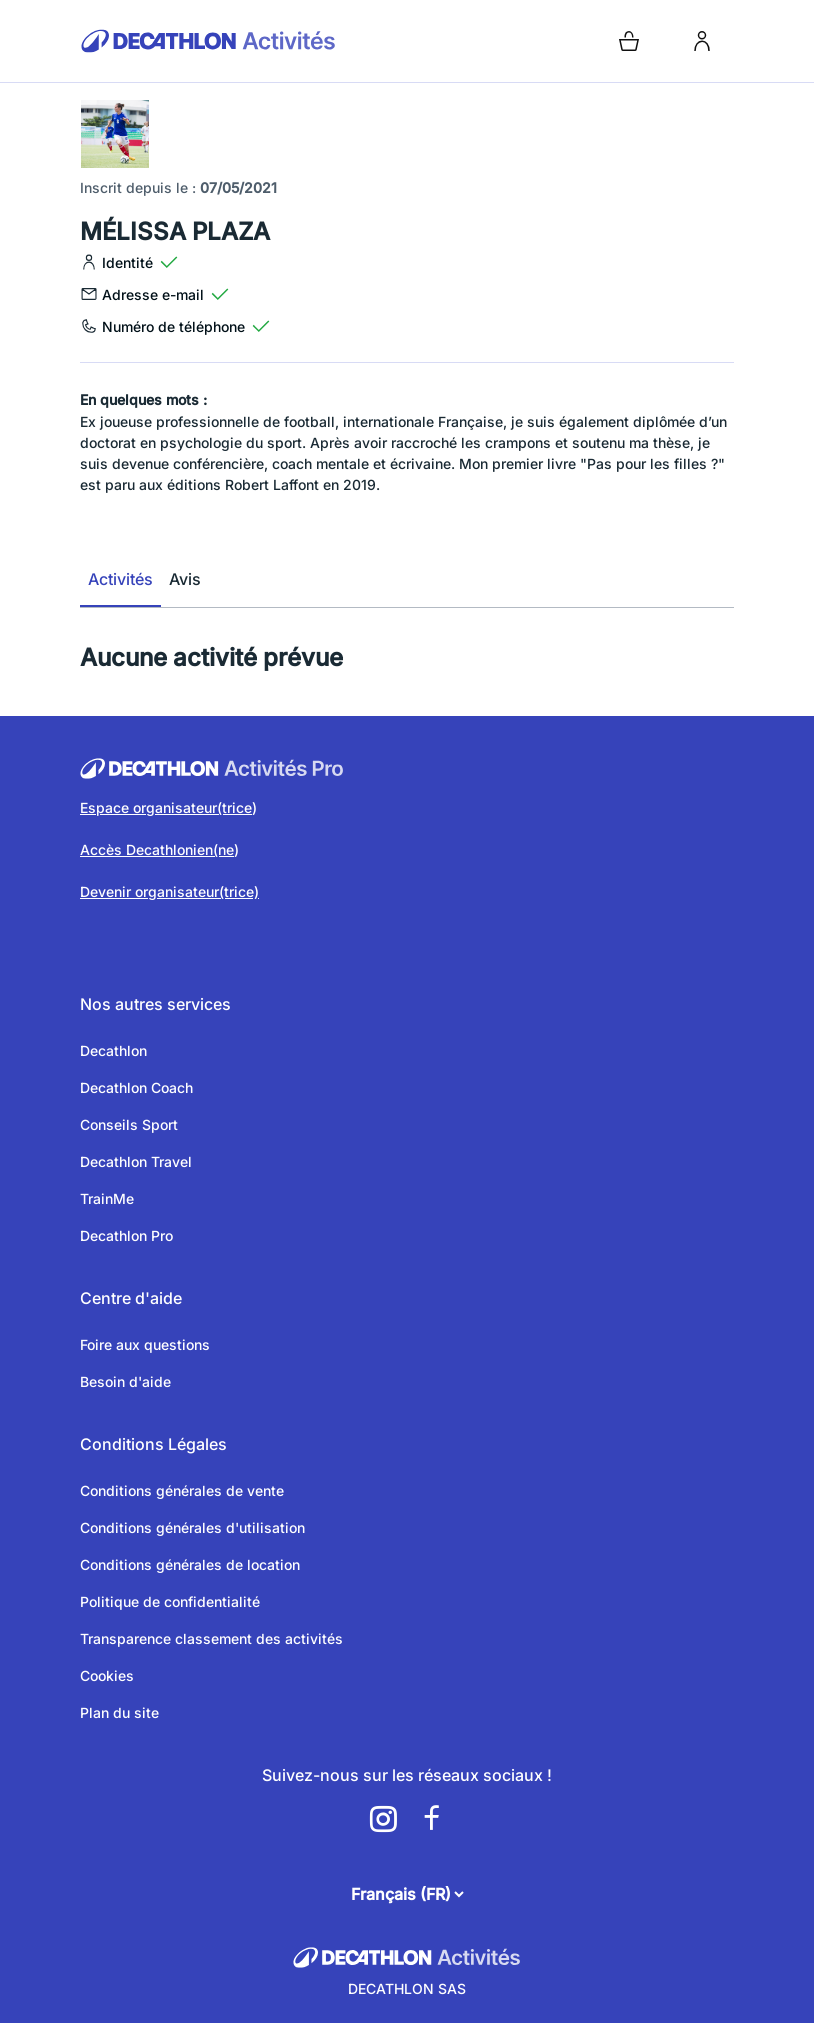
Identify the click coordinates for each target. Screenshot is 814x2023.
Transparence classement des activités (211, 1638)
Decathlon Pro (126, 1235)
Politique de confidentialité (170, 1601)
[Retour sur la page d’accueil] (239, 41)
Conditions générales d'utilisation (192, 1527)
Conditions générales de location (190, 1564)
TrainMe (107, 1198)
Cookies (107, 1675)
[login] (702, 41)
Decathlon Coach (136, 1087)
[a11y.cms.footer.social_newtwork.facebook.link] (431, 1819)
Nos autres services (155, 1004)
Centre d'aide (131, 1298)
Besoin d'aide (125, 1381)
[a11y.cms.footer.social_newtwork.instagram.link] (383, 1819)
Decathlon (113, 1050)
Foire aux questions (145, 1344)
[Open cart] (629, 41)
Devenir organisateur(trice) (169, 891)
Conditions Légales (153, 1444)
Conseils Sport (129, 1124)
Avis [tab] (185, 579)
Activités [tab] (120, 579)
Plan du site (119, 1712)
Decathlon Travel (136, 1161)
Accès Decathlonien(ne (157, 849)
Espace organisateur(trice (166, 807)
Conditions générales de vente (182, 1490)
